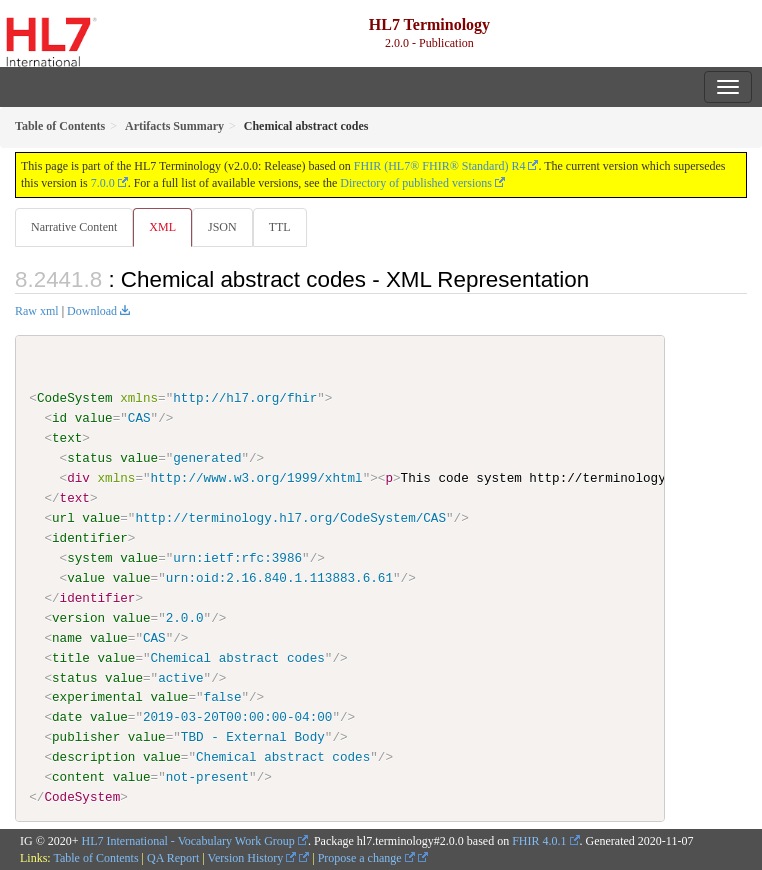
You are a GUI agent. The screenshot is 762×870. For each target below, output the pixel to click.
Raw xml (37, 311)
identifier (90, 538)
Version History (252, 858)
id (59, 418)
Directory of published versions (416, 183)
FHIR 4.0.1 (539, 841)
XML (162, 227)
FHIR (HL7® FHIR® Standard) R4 (440, 166)
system (89, 558)
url (63, 518)
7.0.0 (103, 183)
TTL (280, 227)
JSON (222, 227)
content (78, 777)
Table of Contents (95, 858)
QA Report (173, 858)
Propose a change (366, 858)
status (89, 458)
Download (92, 311)
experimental (97, 697)
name (67, 637)
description (93, 757)
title (71, 657)
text (67, 438)
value (94, 418)
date (67, 717)
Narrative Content (74, 227)
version (78, 617)
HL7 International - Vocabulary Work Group (188, 841)
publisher (86, 737)
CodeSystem (75, 398)
